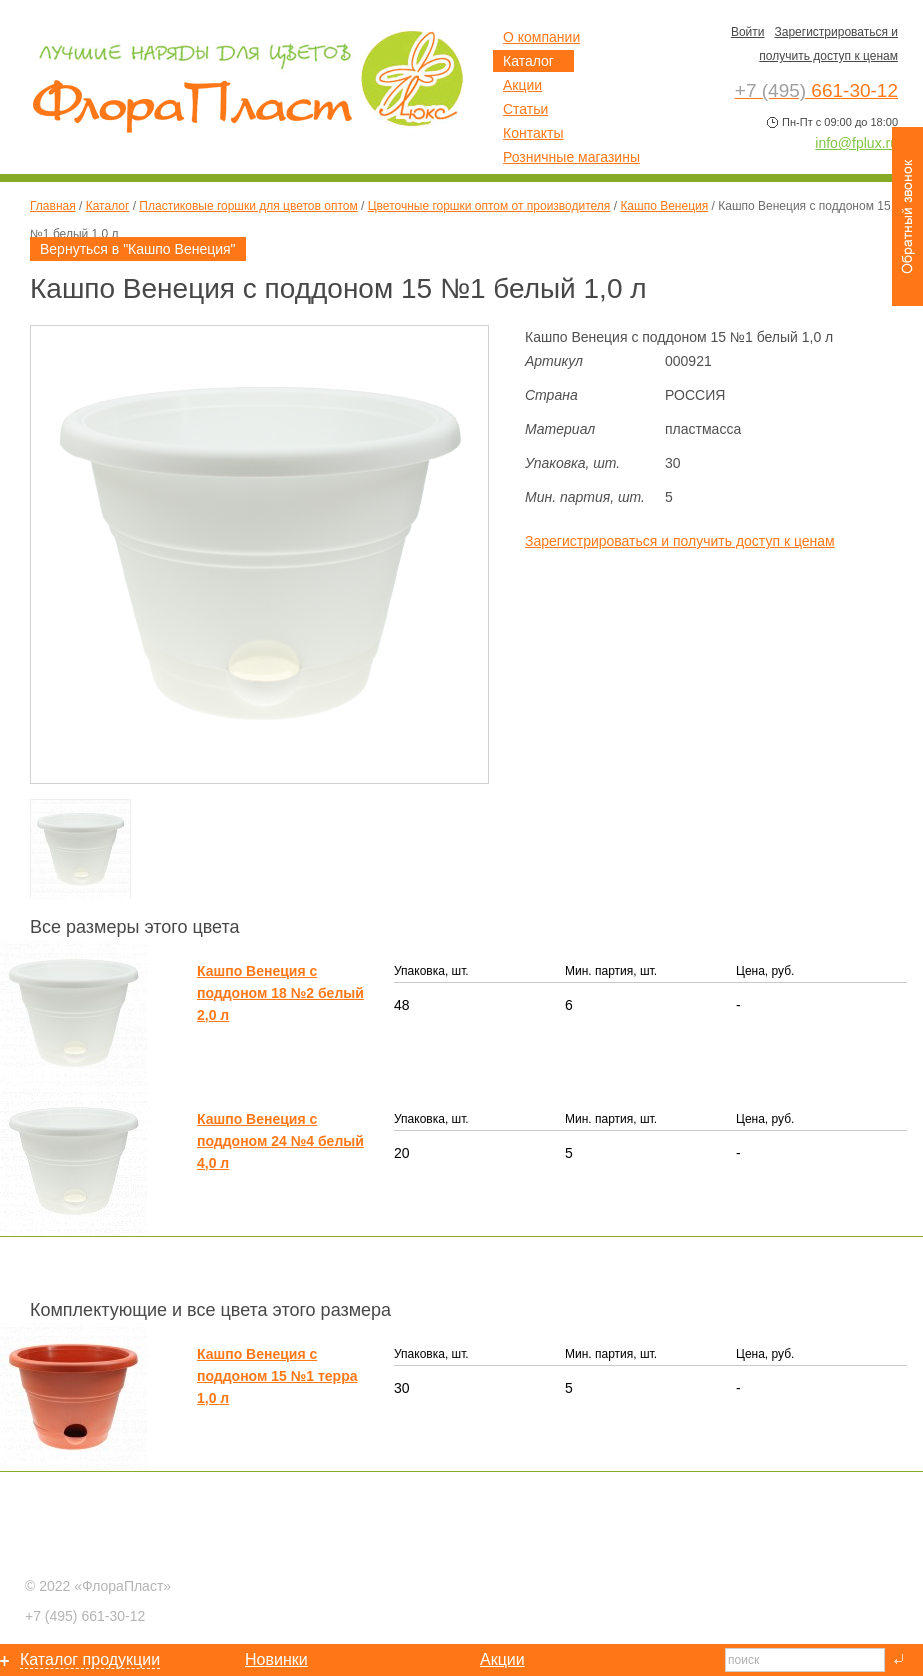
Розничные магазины (571, 157)
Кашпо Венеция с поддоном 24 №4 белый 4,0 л (280, 1141)
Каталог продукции (90, 1659)
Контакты (533, 133)
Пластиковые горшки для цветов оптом (248, 206)
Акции (522, 85)
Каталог (108, 206)
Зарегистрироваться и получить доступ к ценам (680, 541)
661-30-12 (85, 1616)
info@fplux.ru (856, 143)
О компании (541, 37)
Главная (53, 206)
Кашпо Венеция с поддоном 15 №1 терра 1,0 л (277, 1376)
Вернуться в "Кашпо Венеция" (138, 249)
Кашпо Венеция (664, 206)
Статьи (525, 109)
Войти (748, 32)
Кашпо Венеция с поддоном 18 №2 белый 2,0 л (280, 993)
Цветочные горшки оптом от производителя (489, 206)
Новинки (276, 1659)
